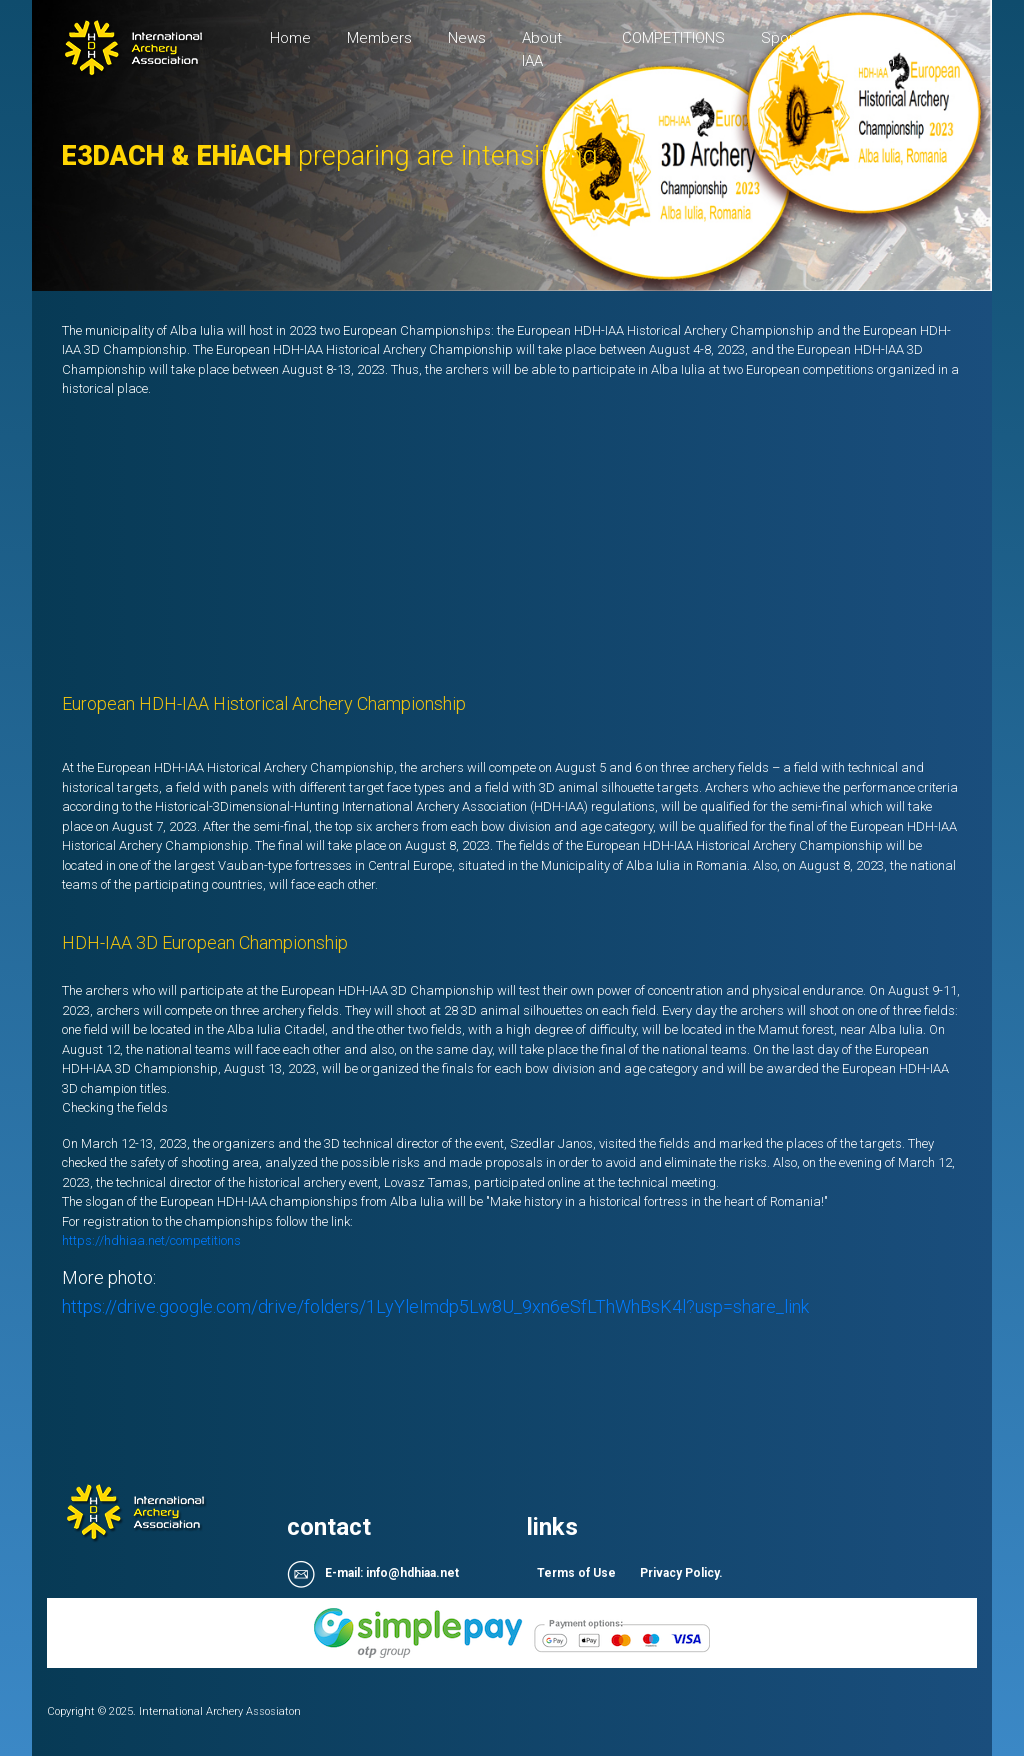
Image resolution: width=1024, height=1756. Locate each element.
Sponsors (794, 38)
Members (379, 38)
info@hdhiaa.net (412, 1573)
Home (299, 36)
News (467, 38)
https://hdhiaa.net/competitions (151, 1240)
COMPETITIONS (673, 38)
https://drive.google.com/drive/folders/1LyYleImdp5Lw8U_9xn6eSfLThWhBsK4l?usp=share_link (435, 1306)
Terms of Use (576, 1573)
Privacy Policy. (681, 1573)
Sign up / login (893, 49)
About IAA (542, 49)
